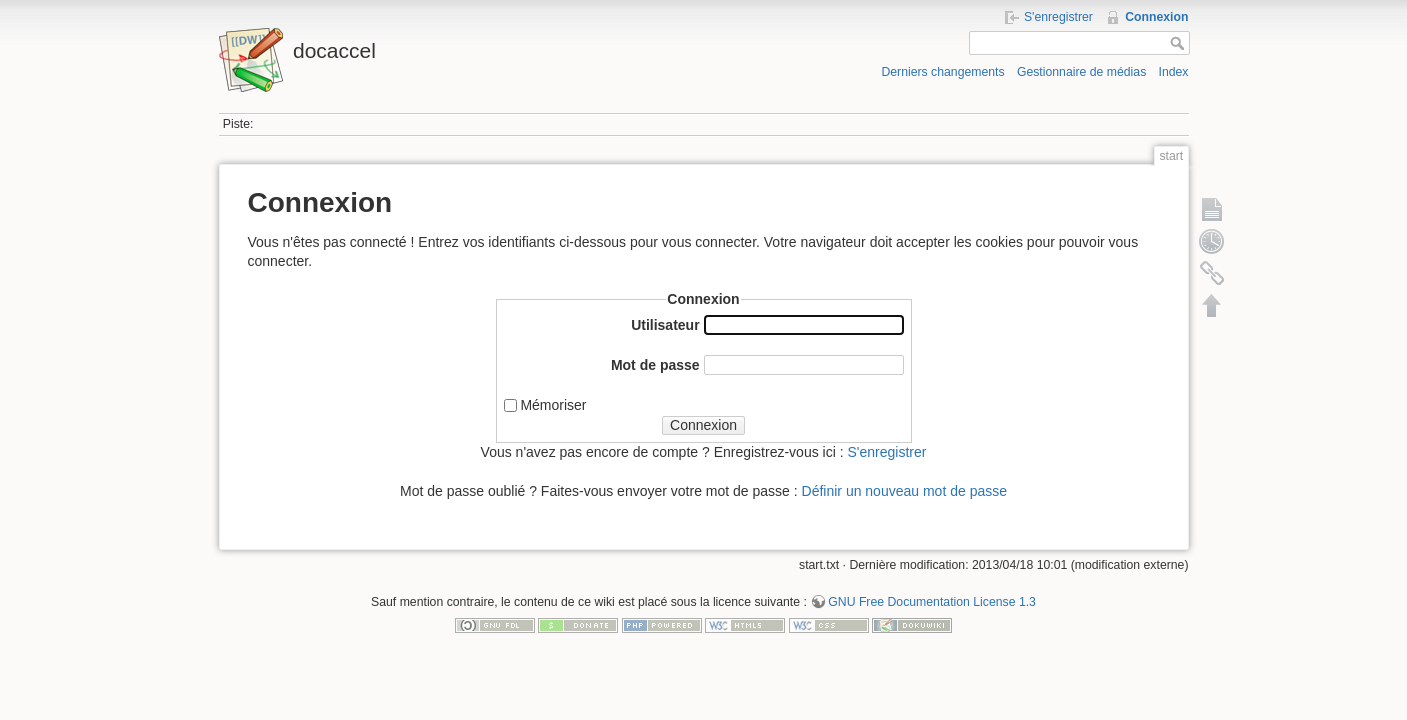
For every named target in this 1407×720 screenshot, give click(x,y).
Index (1174, 72)
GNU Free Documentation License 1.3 (932, 602)
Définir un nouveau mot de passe (904, 491)
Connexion (1156, 17)
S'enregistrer (1058, 17)
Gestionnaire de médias (1081, 72)
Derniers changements (942, 72)
